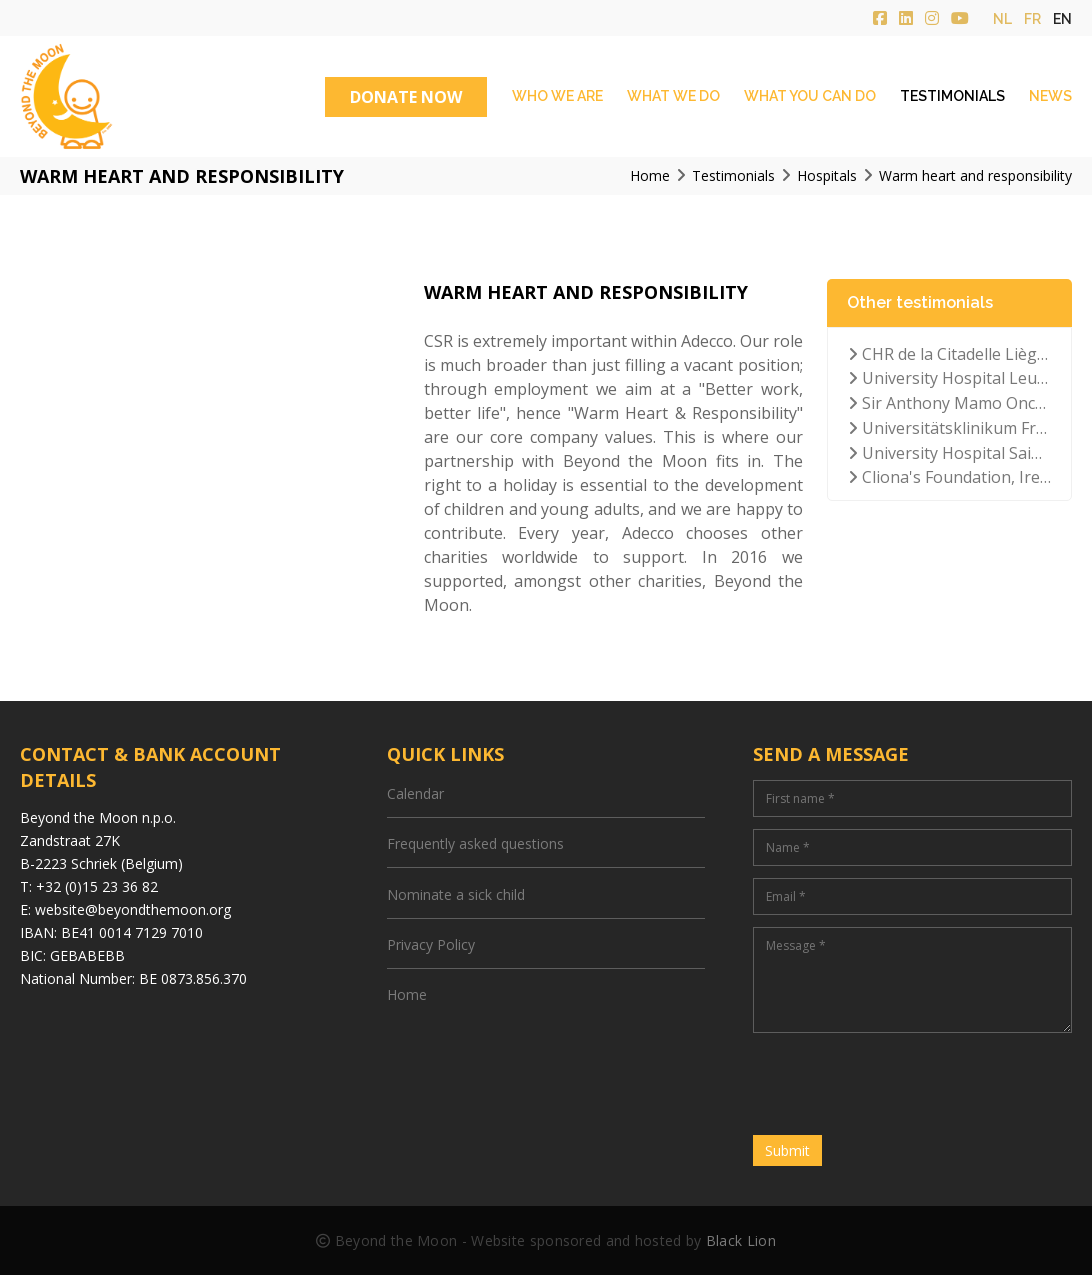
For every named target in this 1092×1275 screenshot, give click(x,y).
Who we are (557, 96)
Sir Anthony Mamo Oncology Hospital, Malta (949, 403)
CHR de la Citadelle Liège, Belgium (949, 354)
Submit (787, 1150)
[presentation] (905, 1084)
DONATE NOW (406, 97)
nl (1002, 19)
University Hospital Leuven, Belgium (949, 378)
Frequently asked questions (475, 843)
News (1050, 96)
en (1062, 19)
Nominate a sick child (456, 894)
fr (1032, 19)
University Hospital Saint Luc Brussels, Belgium (949, 453)
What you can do (810, 96)
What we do (673, 96)
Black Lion (741, 1240)
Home (407, 994)
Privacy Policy (431, 944)
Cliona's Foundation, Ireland (949, 477)
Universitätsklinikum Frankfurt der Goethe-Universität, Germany (949, 428)
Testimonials (952, 96)
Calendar (415, 793)
